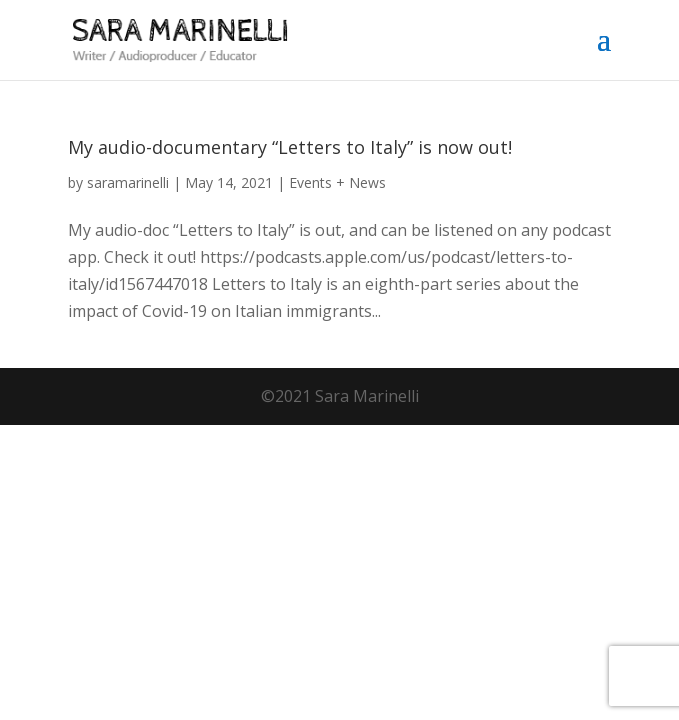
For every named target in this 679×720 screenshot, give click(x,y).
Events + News (337, 182)
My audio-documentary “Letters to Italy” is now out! (290, 147)
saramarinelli (128, 182)
